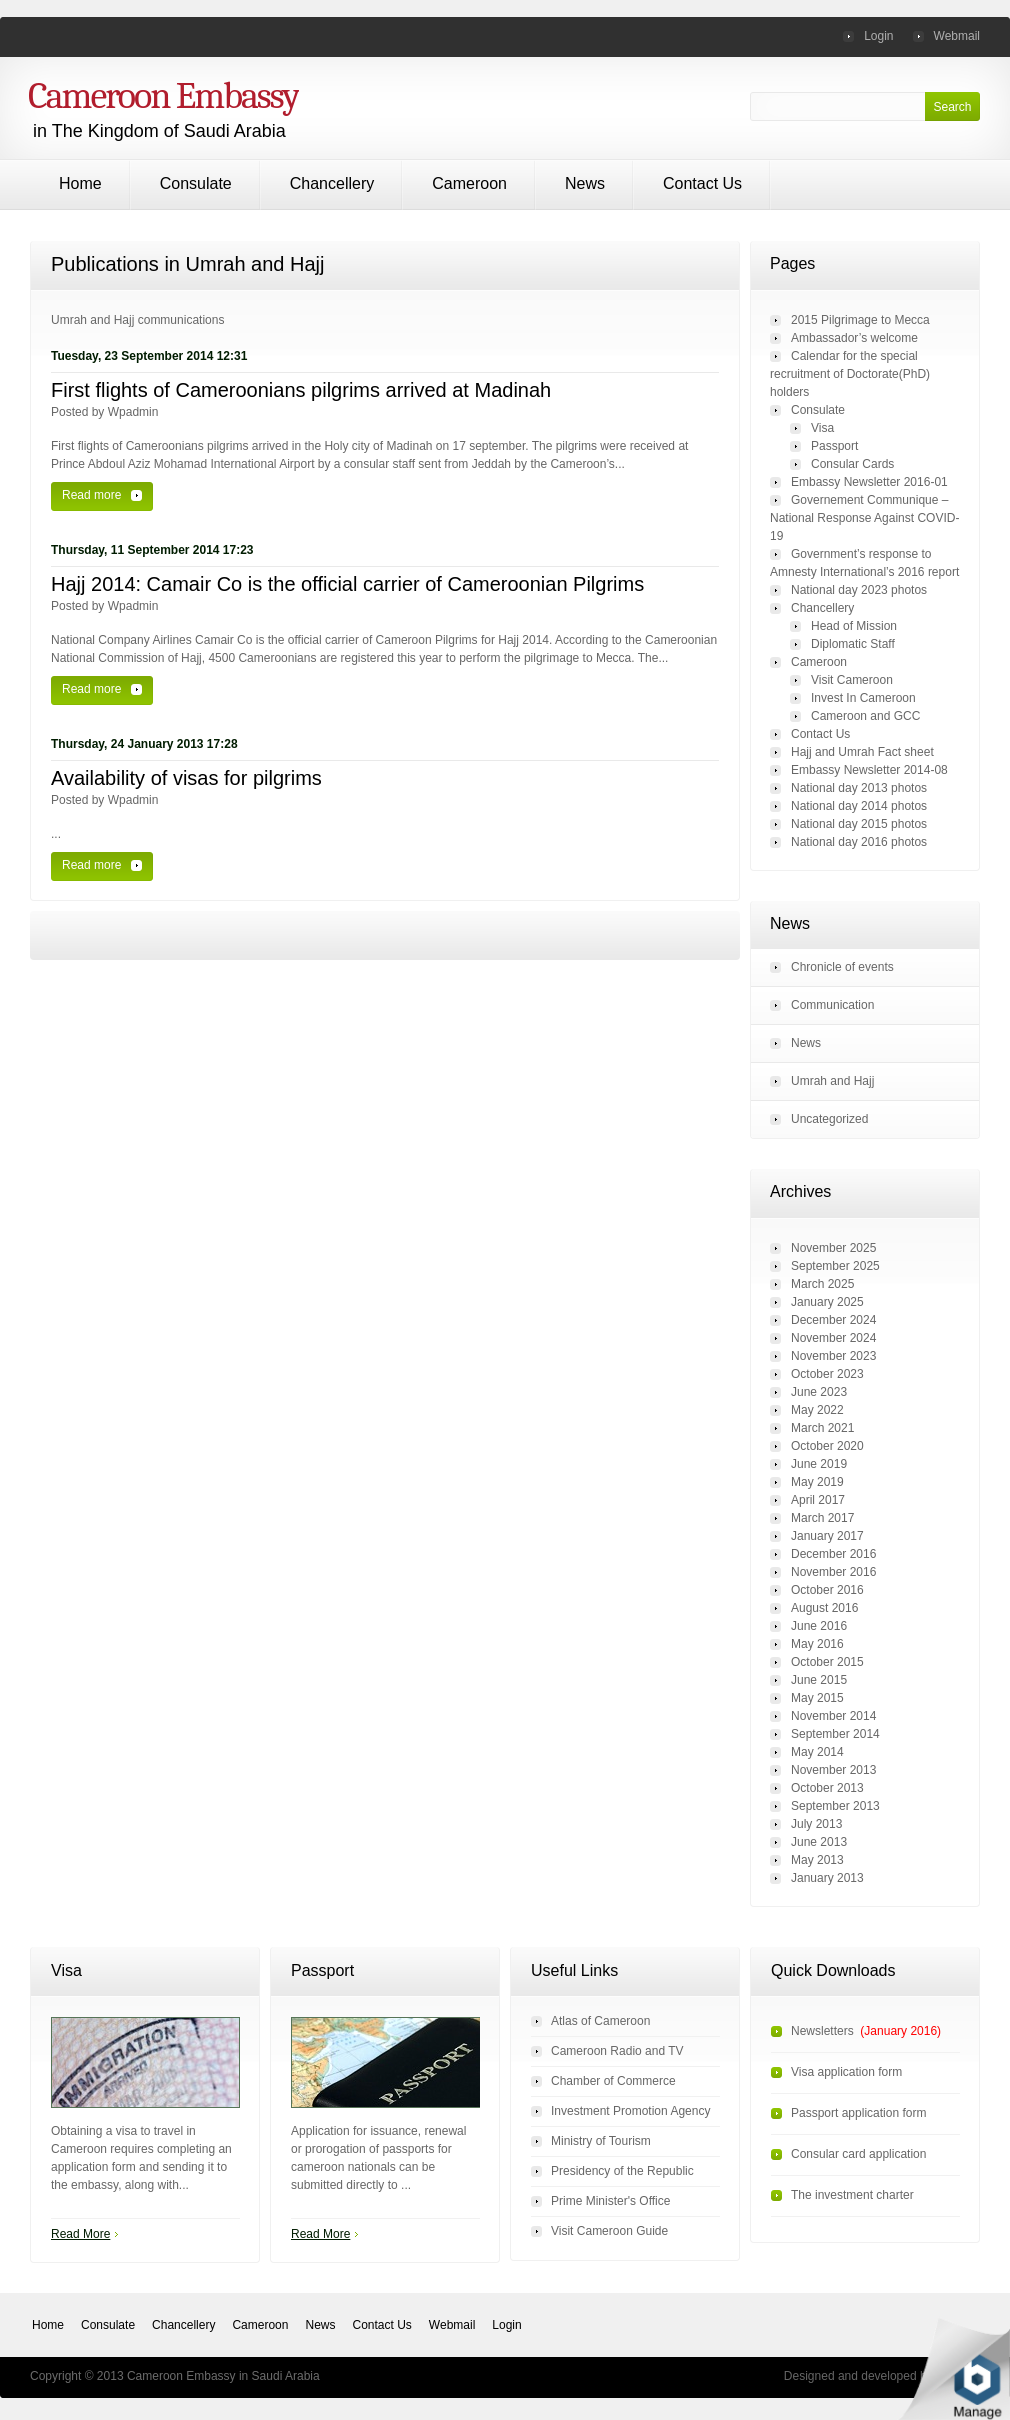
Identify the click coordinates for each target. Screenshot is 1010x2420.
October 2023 (827, 1374)
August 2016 (824, 1608)
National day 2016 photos (859, 842)
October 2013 (827, 1788)
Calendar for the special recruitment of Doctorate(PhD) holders (850, 374)
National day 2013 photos (859, 788)
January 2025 (827, 1302)
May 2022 (817, 1410)
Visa (822, 428)
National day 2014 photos (859, 806)
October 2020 (827, 1446)
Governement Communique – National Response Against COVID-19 (864, 518)
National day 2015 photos (859, 824)
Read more (91, 495)
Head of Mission (854, 626)
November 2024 (833, 1338)
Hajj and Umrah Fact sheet (862, 752)
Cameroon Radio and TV (617, 2051)
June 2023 (819, 1392)
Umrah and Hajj (832, 1081)
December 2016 (833, 1554)
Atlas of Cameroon (600, 2021)
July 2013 (816, 1824)
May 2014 (817, 1752)
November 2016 (833, 1572)
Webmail (957, 36)
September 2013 (835, 1806)
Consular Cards (852, 464)
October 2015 (827, 1662)
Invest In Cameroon (863, 698)
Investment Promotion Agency (630, 2111)
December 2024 (833, 1320)
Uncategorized (829, 1119)
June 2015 (819, 1680)
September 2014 (835, 1734)
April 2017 (818, 1500)
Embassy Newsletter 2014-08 (869, 770)
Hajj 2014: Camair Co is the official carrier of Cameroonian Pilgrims (347, 584)
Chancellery (332, 183)
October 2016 (827, 1590)
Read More (80, 2234)
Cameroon (469, 183)
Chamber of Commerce (613, 2081)
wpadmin (133, 412)
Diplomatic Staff (853, 644)
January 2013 (827, 1878)
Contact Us (702, 183)
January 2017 (827, 1536)
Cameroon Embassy (163, 96)
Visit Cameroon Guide (609, 2231)
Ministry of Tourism (601, 2141)
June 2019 (819, 1464)
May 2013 (817, 1860)
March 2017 (822, 1518)
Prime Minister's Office (610, 2201)
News (585, 183)
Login (878, 36)
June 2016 (819, 1626)
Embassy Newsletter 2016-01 (869, 482)
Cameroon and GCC (865, 716)
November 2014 (833, 1716)
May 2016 (817, 1644)
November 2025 (833, 1248)
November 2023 (833, 1356)
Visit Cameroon (852, 680)
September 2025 (835, 1266)
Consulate (196, 183)
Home (80, 183)
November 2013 (833, 1770)
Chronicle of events (842, 967)
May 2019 (817, 1482)
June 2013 (819, 1842)
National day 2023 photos (859, 590)
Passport (834, 446)
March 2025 (822, 1284)
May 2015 (817, 1698)
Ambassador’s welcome (854, 338)
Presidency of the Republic (622, 2171)
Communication (832, 1005)
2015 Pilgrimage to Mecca (860, 320)
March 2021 (822, 1428)
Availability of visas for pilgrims (186, 778)
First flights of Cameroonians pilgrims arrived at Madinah (301, 390)
